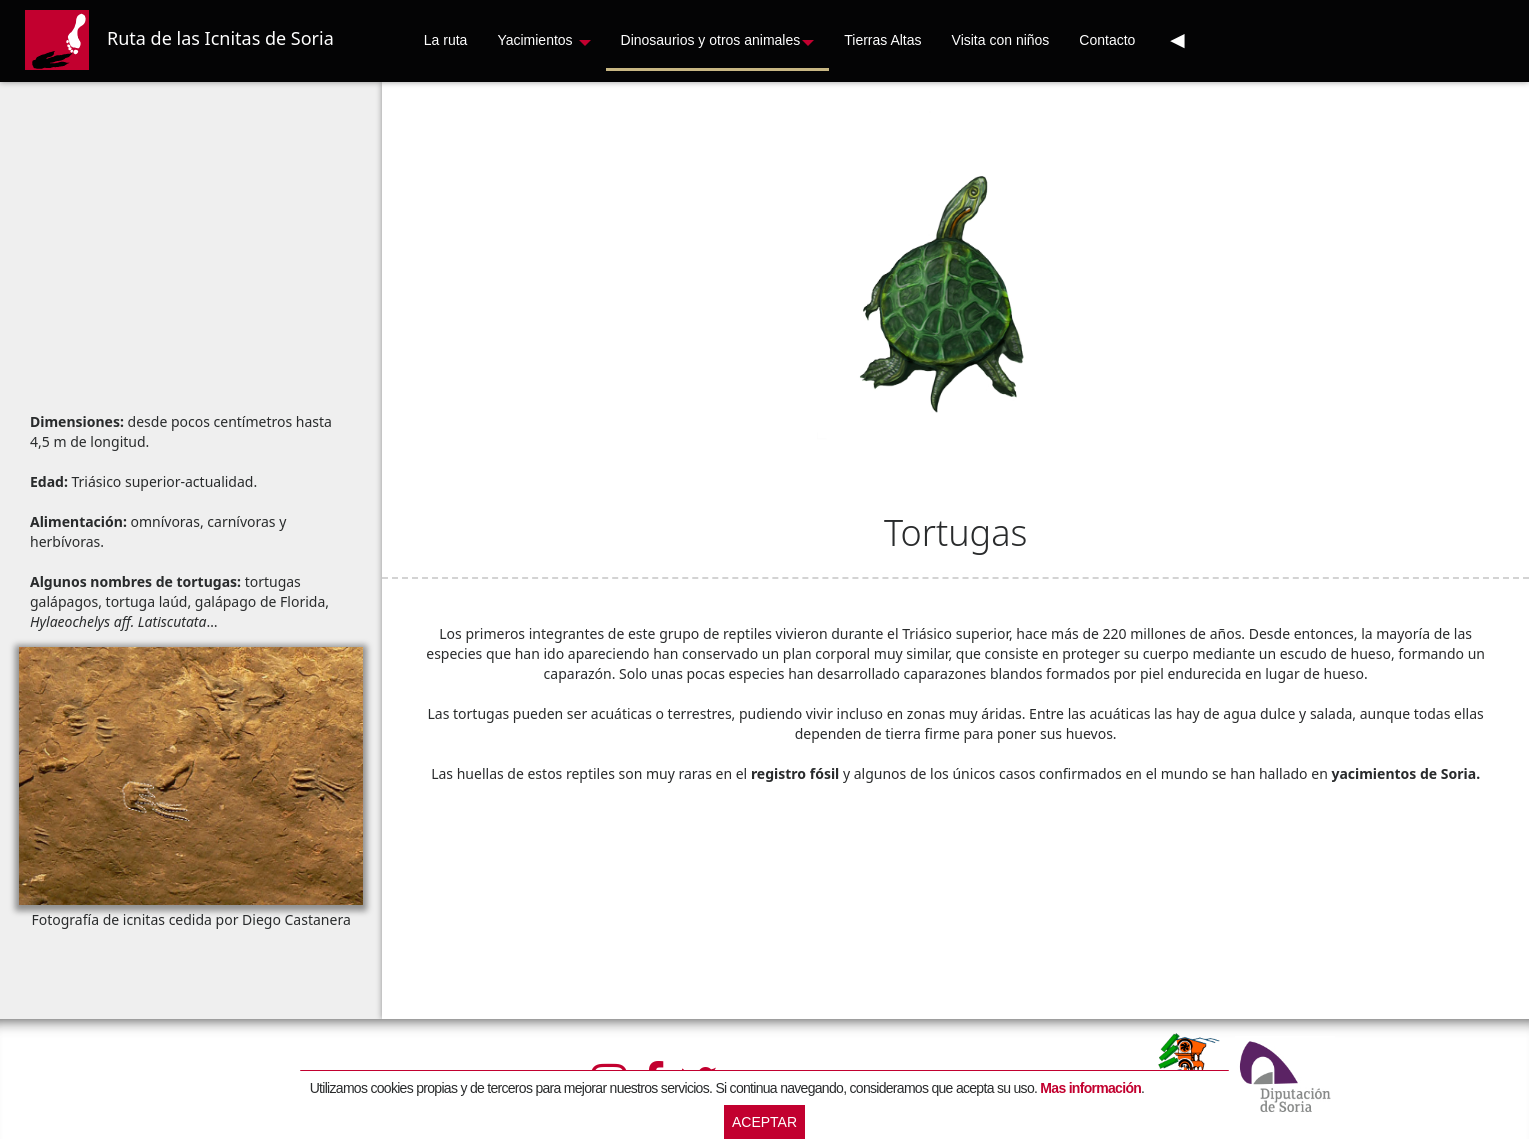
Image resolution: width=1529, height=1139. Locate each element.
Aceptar (764, 1122)
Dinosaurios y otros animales (718, 40)
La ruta (446, 40)
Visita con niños (1001, 40)
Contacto (1107, 40)
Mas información (1090, 1088)
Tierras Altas (882, 40)
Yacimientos (543, 40)
